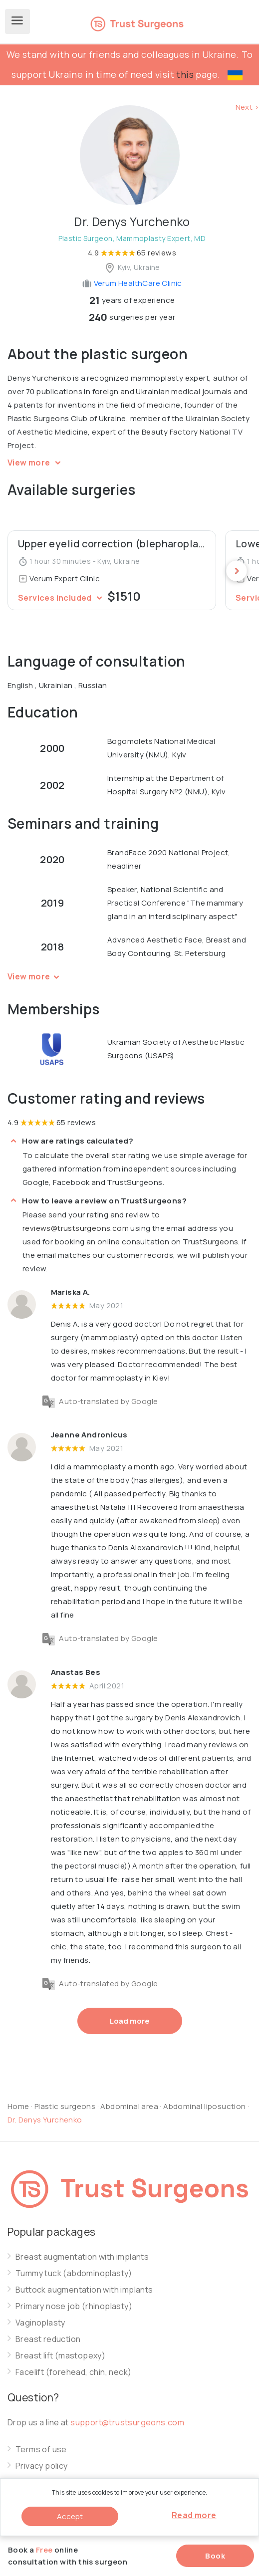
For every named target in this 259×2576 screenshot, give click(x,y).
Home (18, 2106)
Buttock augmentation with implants (84, 2290)
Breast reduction (47, 2339)
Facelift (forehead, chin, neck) (73, 2372)
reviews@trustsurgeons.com (75, 1228)
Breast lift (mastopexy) (60, 2355)
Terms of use (41, 2449)
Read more (194, 2515)
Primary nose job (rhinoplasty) (73, 2306)
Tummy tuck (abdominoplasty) (73, 2273)
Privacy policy (41, 2466)
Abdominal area (129, 2106)
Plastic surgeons (64, 2106)
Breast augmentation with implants (82, 2257)
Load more (130, 2021)
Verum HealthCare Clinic (132, 283)
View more (35, 462)
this (185, 74)
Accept (70, 2516)
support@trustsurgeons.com (127, 2422)
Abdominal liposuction (205, 2106)
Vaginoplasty (40, 2323)
